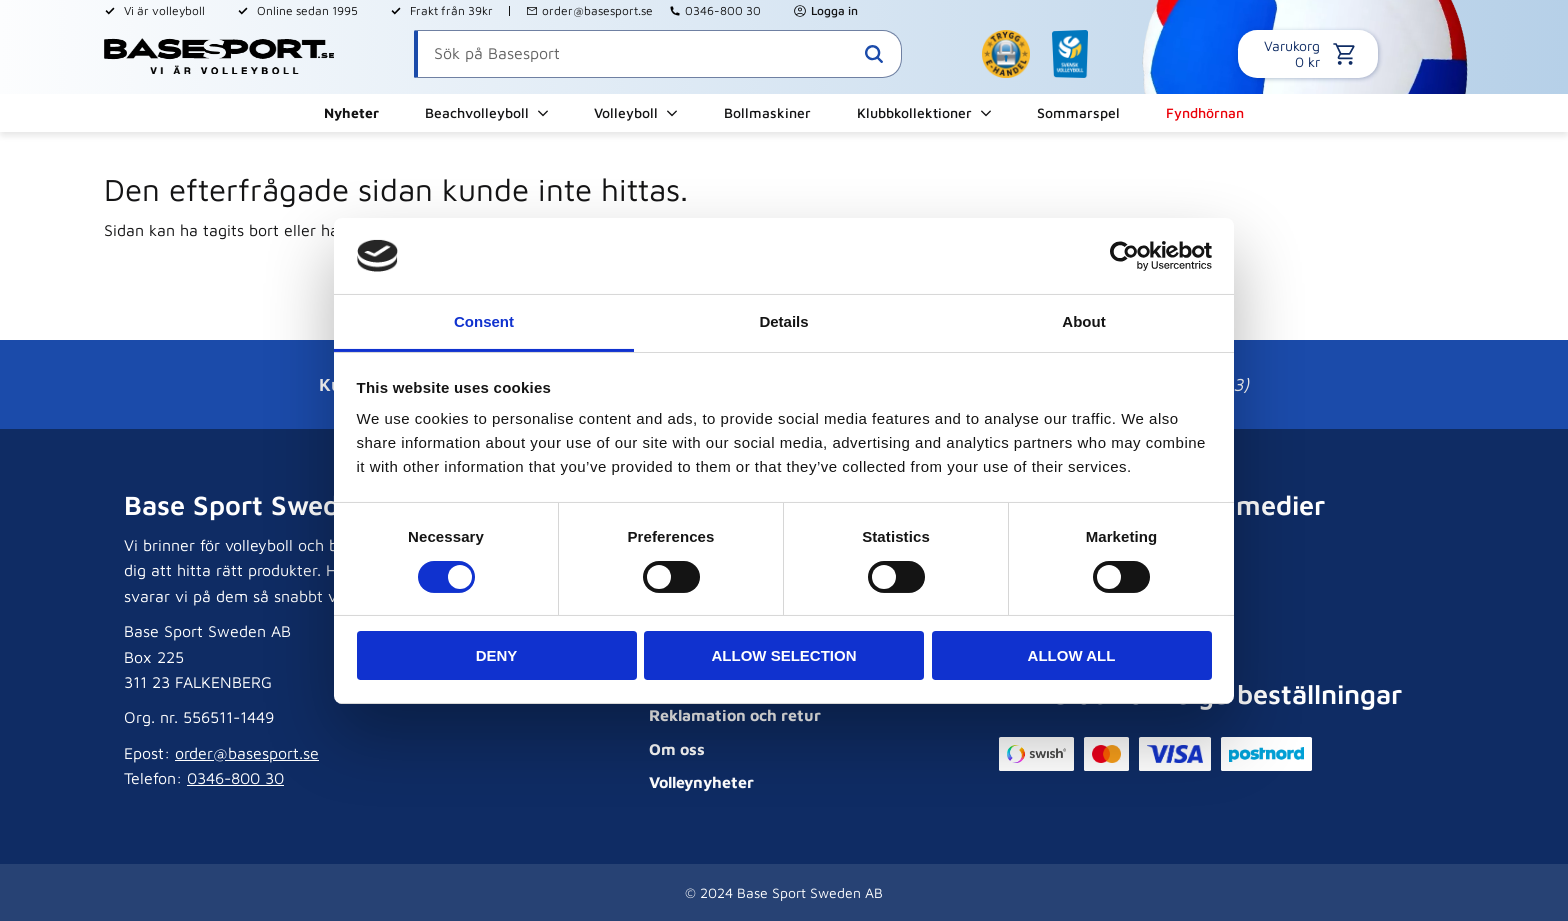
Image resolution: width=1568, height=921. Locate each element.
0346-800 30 (723, 10)
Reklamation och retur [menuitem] (735, 715)
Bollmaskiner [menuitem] (767, 112)
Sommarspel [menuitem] (1078, 112)
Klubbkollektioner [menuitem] (914, 112)
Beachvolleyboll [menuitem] (477, 112)
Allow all (1072, 655)
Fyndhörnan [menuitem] (1205, 112)
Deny (497, 655)
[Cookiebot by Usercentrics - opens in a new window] (1124, 256)
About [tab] (1083, 321)
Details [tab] (783, 321)
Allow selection (784, 655)
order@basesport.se (597, 10)
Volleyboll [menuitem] (626, 112)
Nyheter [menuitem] (351, 112)
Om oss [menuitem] (677, 749)
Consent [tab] (484, 321)
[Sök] (874, 54)
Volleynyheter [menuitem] (701, 782)
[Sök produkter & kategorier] (658, 54)
